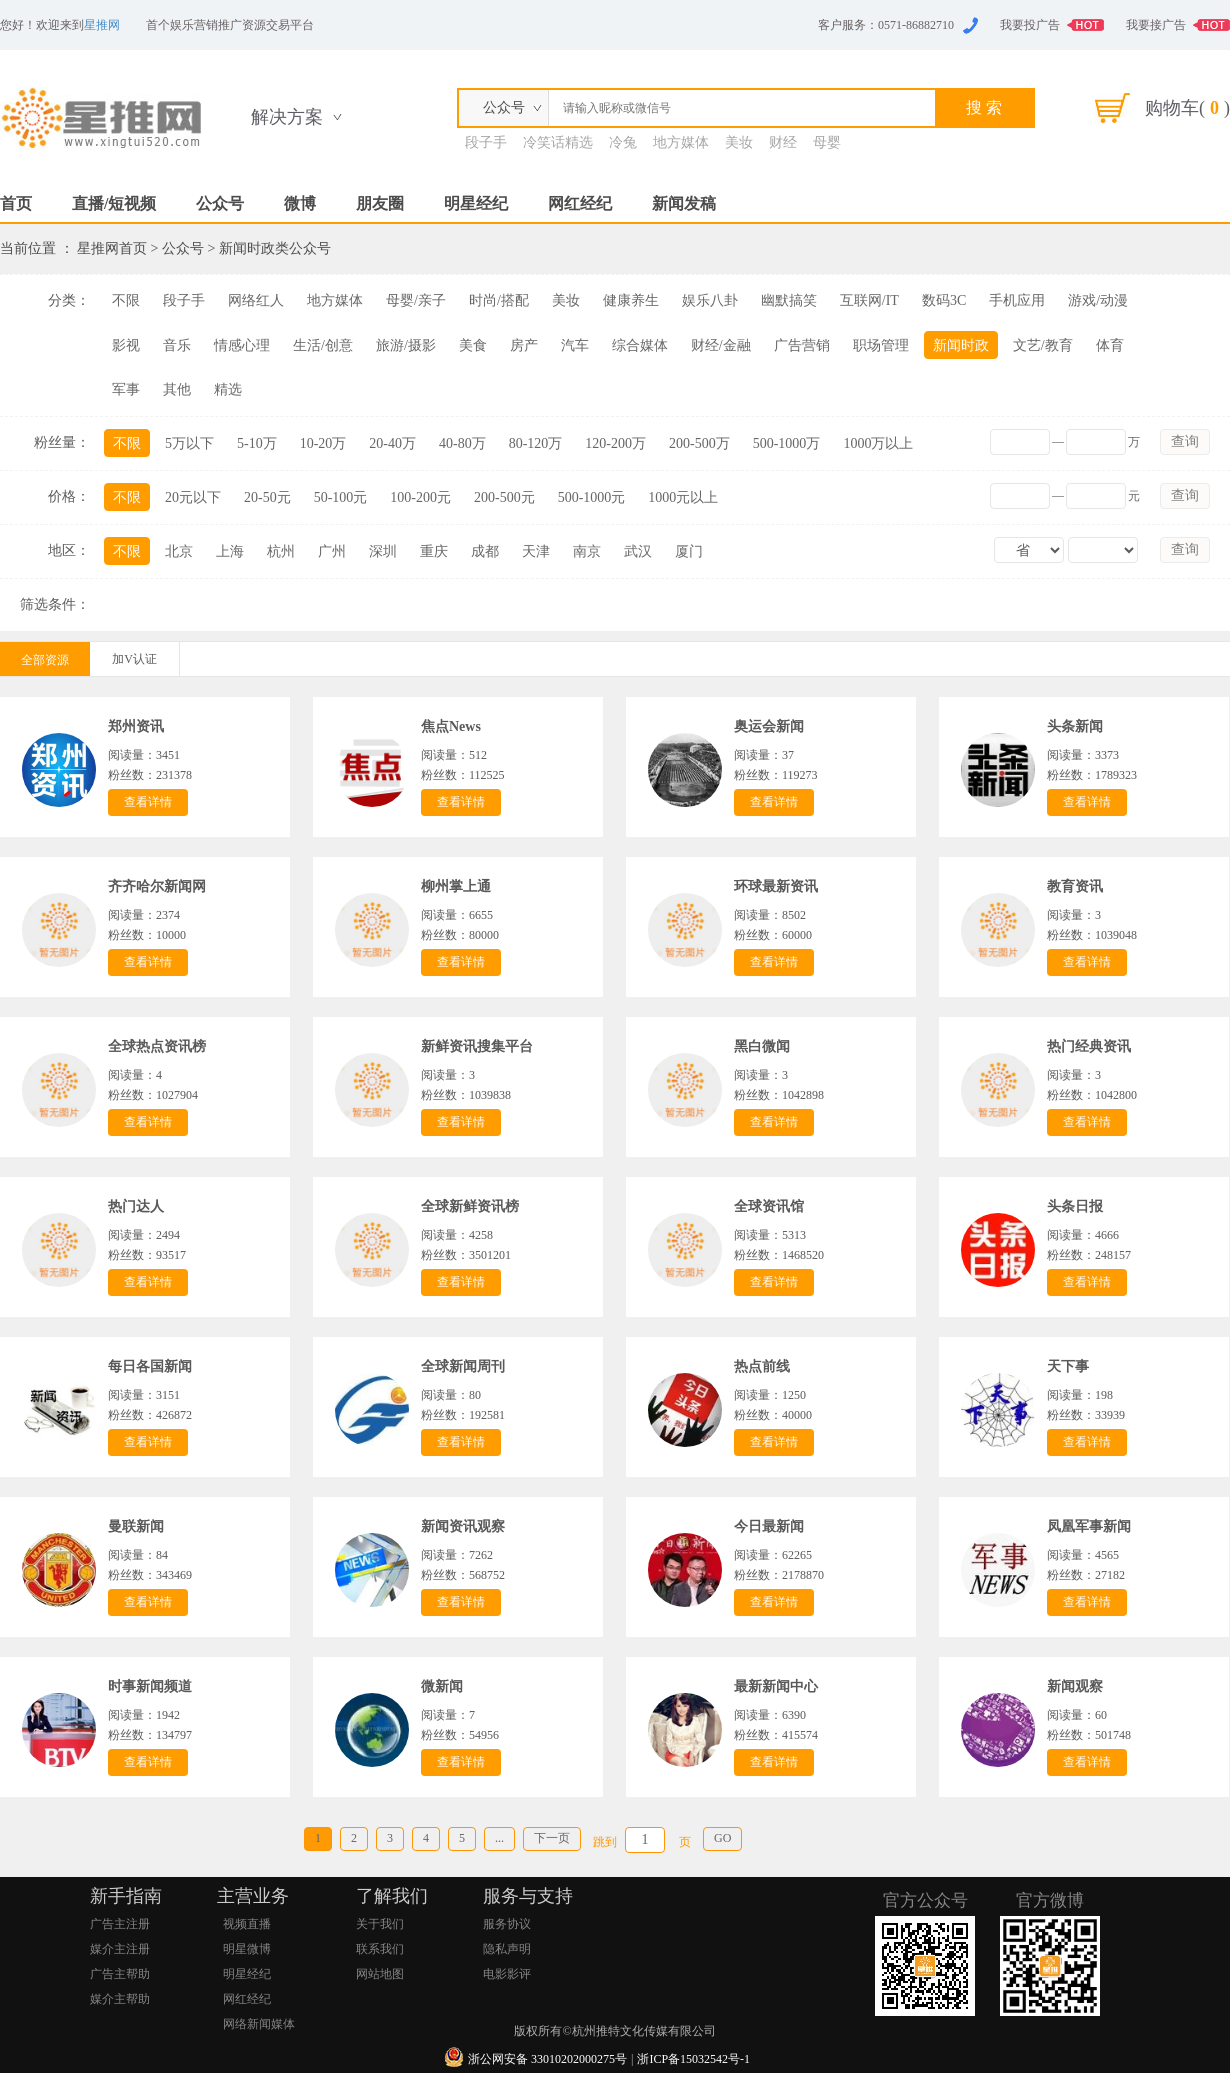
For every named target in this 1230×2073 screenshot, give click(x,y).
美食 (473, 345)
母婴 (827, 142)
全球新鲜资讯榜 (470, 1206)
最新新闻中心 (776, 1686)
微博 (300, 203)
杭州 (281, 551)
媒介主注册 (120, 1949)
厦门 (689, 551)
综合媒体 (640, 345)
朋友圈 (380, 203)
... (499, 1838)
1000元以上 (683, 497)
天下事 (1068, 1366)
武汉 (638, 551)
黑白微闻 (762, 1046)
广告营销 (802, 345)
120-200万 (615, 443)
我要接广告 (1156, 25)
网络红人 (256, 300)
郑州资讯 (136, 726)
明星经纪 (476, 203)
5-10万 (257, 443)
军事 (126, 389)
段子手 (486, 142)
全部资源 (45, 660)
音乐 (177, 345)
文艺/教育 (1043, 345)
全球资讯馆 (769, 1206)
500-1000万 (787, 443)
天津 (536, 551)
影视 (126, 345)
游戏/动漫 (1098, 300)
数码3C (944, 300)
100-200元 (420, 497)
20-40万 (392, 443)
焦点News (451, 726)
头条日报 (1075, 1206)
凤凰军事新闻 (1089, 1526)
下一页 (552, 1838)
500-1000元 (592, 497)
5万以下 (189, 443)
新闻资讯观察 (463, 1526)
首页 (16, 203)
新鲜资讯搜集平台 (477, 1046)
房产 (524, 345)
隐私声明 (507, 1949)
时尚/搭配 (499, 300)
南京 (587, 551)
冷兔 (623, 142)
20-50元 (267, 497)
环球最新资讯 (776, 886)
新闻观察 (1075, 1686)
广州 (332, 551)
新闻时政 (961, 345)
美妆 (739, 142)
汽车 (575, 345)
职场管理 (881, 345)
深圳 (383, 551)
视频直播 (247, 1924)
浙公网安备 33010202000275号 (547, 2059)
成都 (485, 551)
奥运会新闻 (769, 726)
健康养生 (631, 300)
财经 (783, 142)
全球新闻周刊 (463, 1366)
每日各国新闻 (150, 1366)
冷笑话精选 (558, 142)
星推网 (102, 25)
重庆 (434, 551)
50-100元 (341, 497)
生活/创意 (323, 345)
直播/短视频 (114, 203)
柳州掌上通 (456, 886)
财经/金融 (721, 345)
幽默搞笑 (789, 300)
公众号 (220, 203)
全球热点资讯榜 (157, 1046)
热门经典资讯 (1089, 1046)
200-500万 (699, 443)
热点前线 (762, 1366)
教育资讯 (1075, 886)
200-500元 (504, 497)
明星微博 (247, 1949)
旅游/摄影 (406, 345)
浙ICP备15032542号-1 (693, 2059)
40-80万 (462, 443)
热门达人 (136, 1206)
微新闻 (442, 1686)
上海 (230, 551)
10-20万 (323, 443)
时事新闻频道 (150, 1686)
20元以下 (193, 497)
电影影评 (507, 1974)
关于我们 (380, 1924)
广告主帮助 (120, 1974)
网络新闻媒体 (259, 2024)
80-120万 (536, 443)
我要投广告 (1030, 25)
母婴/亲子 (416, 300)
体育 (1110, 345)
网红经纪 (580, 203)
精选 (228, 389)
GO (722, 1838)
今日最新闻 (769, 1526)
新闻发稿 (684, 203)
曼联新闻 (136, 1526)
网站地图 (380, 1974)
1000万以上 (878, 443)
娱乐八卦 (710, 300)
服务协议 (507, 1924)
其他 (177, 389)
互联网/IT (869, 300)
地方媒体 (681, 142)
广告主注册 (120, 1924)
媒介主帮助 (120, 1999)
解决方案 (287, 117)
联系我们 (380, 1949)
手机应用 (1017, 300)
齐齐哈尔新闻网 (157, 886)
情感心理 (242, 345)
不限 (126, 300)
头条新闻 (1075, 726)
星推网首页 (112, 248)
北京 (179, 551)
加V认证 (134, 659)
